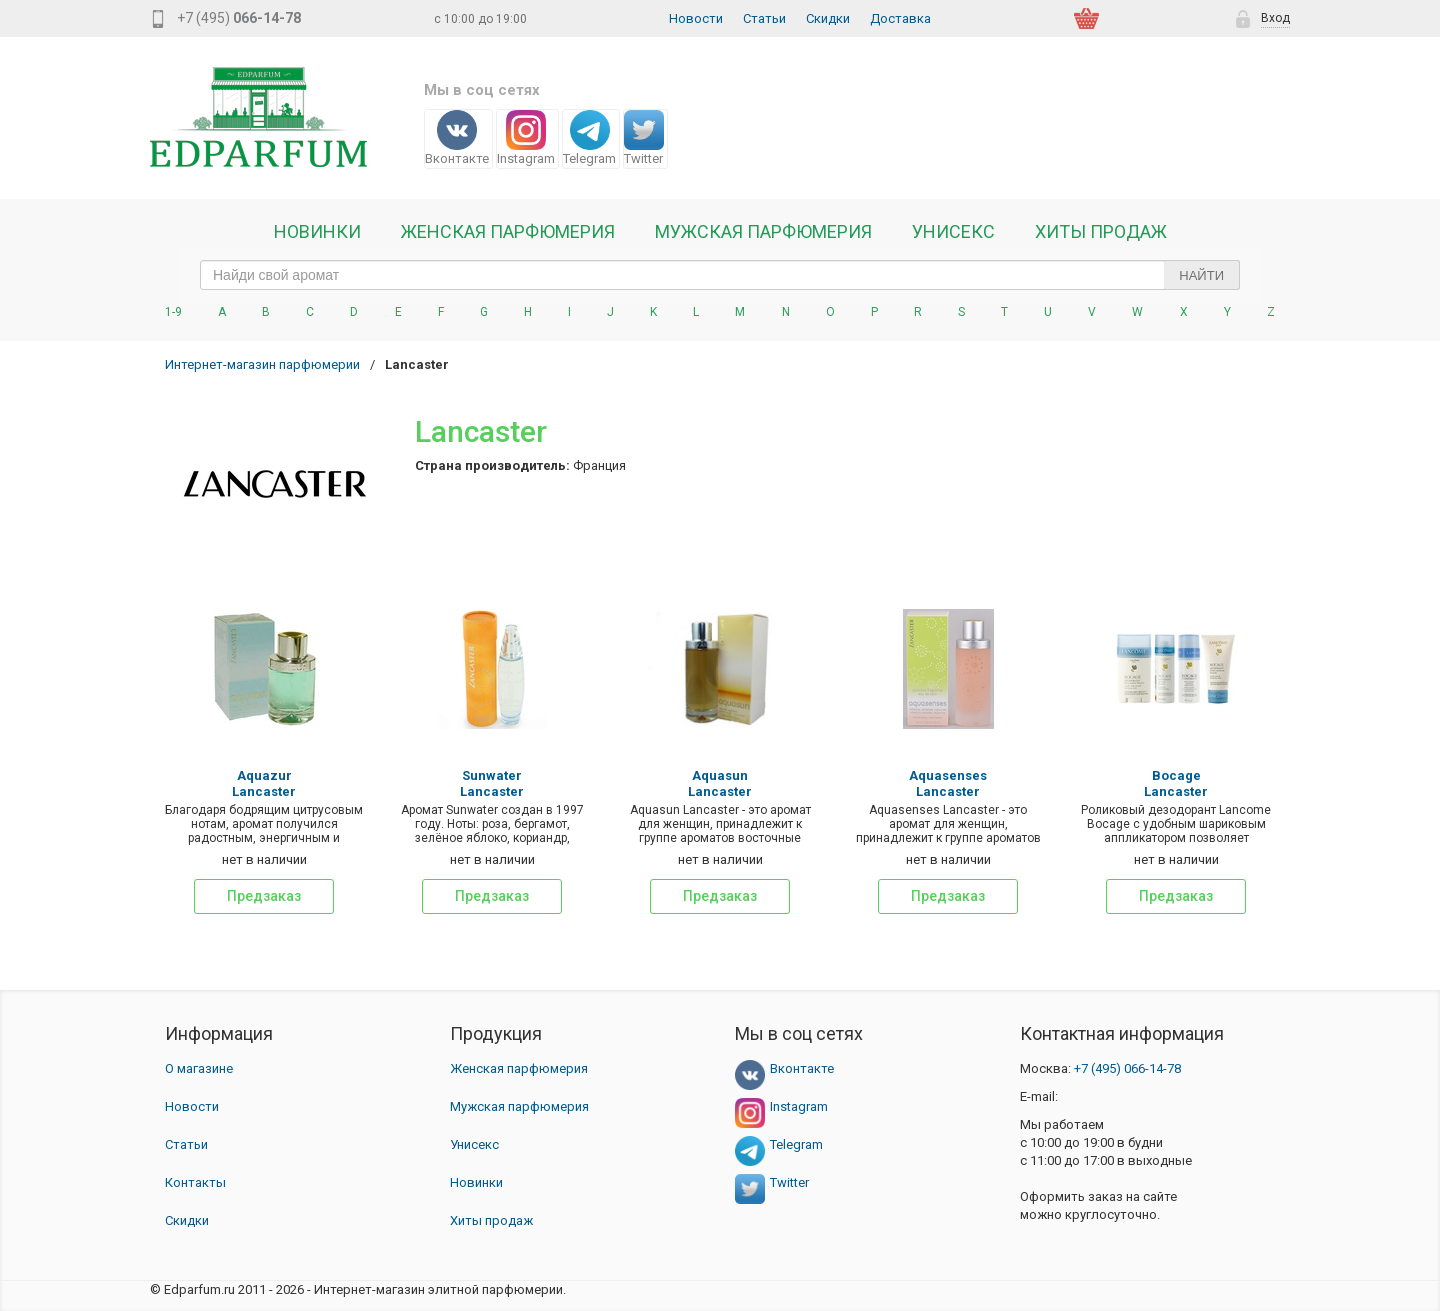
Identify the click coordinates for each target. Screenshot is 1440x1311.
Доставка (900, 18)
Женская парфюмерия (519, 1068)
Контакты (195, 1182)
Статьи (764, 18)
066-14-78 (1127, 1068)
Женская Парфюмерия (508, 232)
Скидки (828, 18)
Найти (1201, 275)
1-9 (173, 312)
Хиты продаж (1101, 232)
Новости (696, 18)
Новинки (317, 232)
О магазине (199, 1068)
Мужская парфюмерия (763, 232)
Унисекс (953, 232)
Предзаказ (264, 896)
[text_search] (720, 275)
